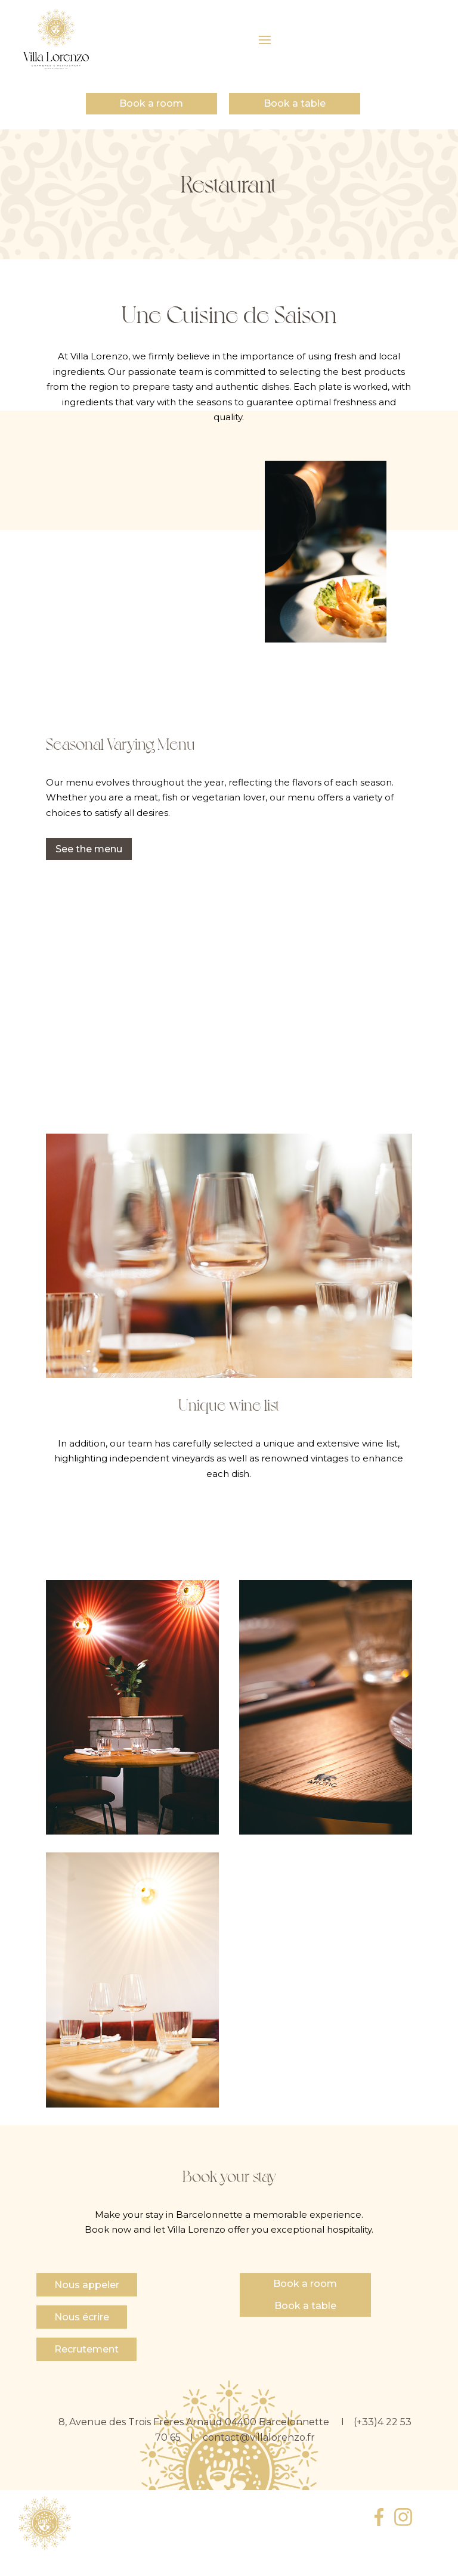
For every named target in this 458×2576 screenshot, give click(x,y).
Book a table (295, 103)
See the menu (88, 849)
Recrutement (86, 2349)
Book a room (151, 103)
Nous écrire (81, 2317)
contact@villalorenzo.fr (259, 2437)
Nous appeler (86, 2285)
